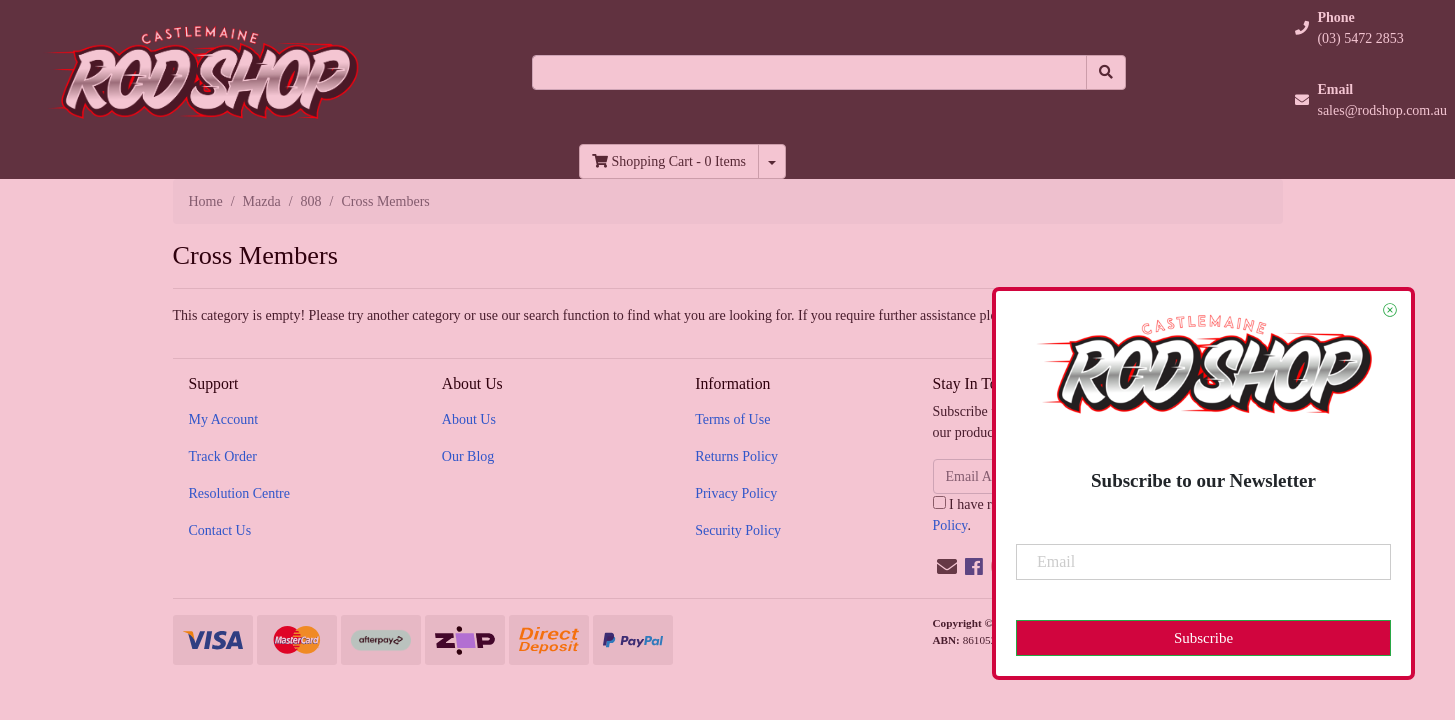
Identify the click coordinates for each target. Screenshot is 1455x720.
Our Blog (468, 456)
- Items (669, 161)
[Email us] (947, 567)
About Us (469, 419)
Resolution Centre (240, 493)
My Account (224, 419)
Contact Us (220, 530)
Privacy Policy (736, 493)
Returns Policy (736, 456)
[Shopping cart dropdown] (772, 161)
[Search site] (1106, 72)
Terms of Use (732, 419)
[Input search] (809, 72)
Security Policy (738, 530)
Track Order (223, 456)
